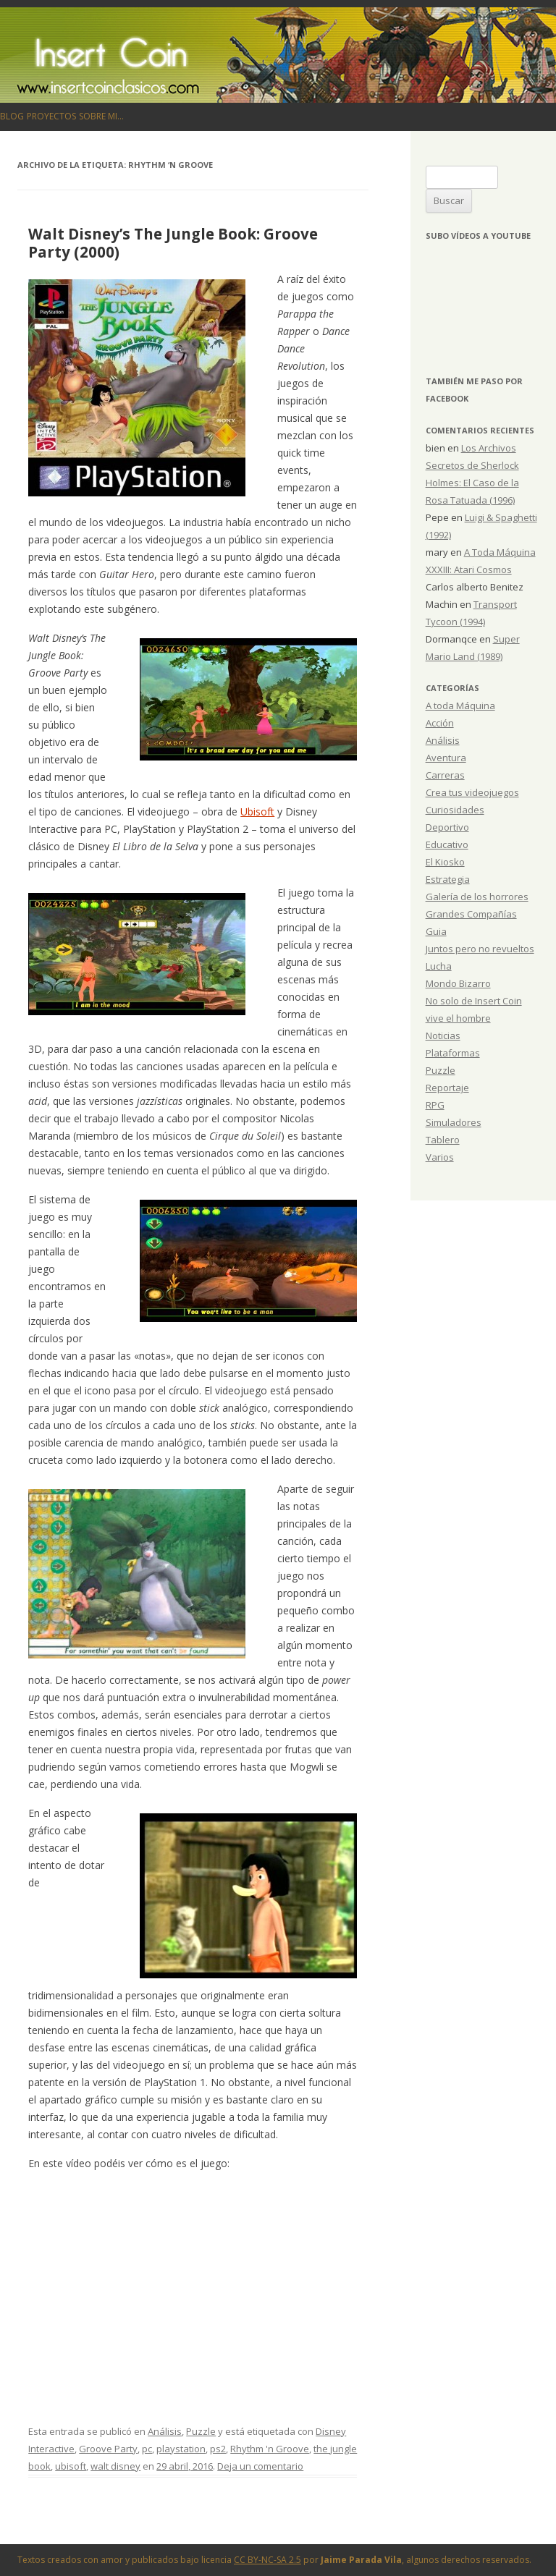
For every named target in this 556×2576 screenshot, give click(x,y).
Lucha (439, 966)
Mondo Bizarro (458, 983)
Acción (440, 722)
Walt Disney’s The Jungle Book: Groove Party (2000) (173, 243)
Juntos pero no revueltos (480, 948)
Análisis (165, 2431)
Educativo (447, 844)
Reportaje (447, 1087)
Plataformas (453, 1052)
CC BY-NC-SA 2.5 (267, 2560)
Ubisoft (257, 811)
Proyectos (51, 116)
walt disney (115, 2466)
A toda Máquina (460, 705)
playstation (181, 2448)
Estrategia (448, 879)
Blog (12, 116)
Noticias (443, 1035)
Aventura (446, 757)
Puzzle (201, 2431)
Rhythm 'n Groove (269, 2448)
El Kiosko (445, 861)
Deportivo (447, 827)
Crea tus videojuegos (472, 792)
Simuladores (453, 1122)
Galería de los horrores (477, 896)
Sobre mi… (101, 116)
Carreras (445, 774)
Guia (436, 931)
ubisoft (70, 2466)
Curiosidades (455, 809)
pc (147, 2448)
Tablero (443, 1139)
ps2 (218, 2448)
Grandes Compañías (471, 913)
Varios (440, 1157)
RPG (435, 1104)
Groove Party (108, 2448)
